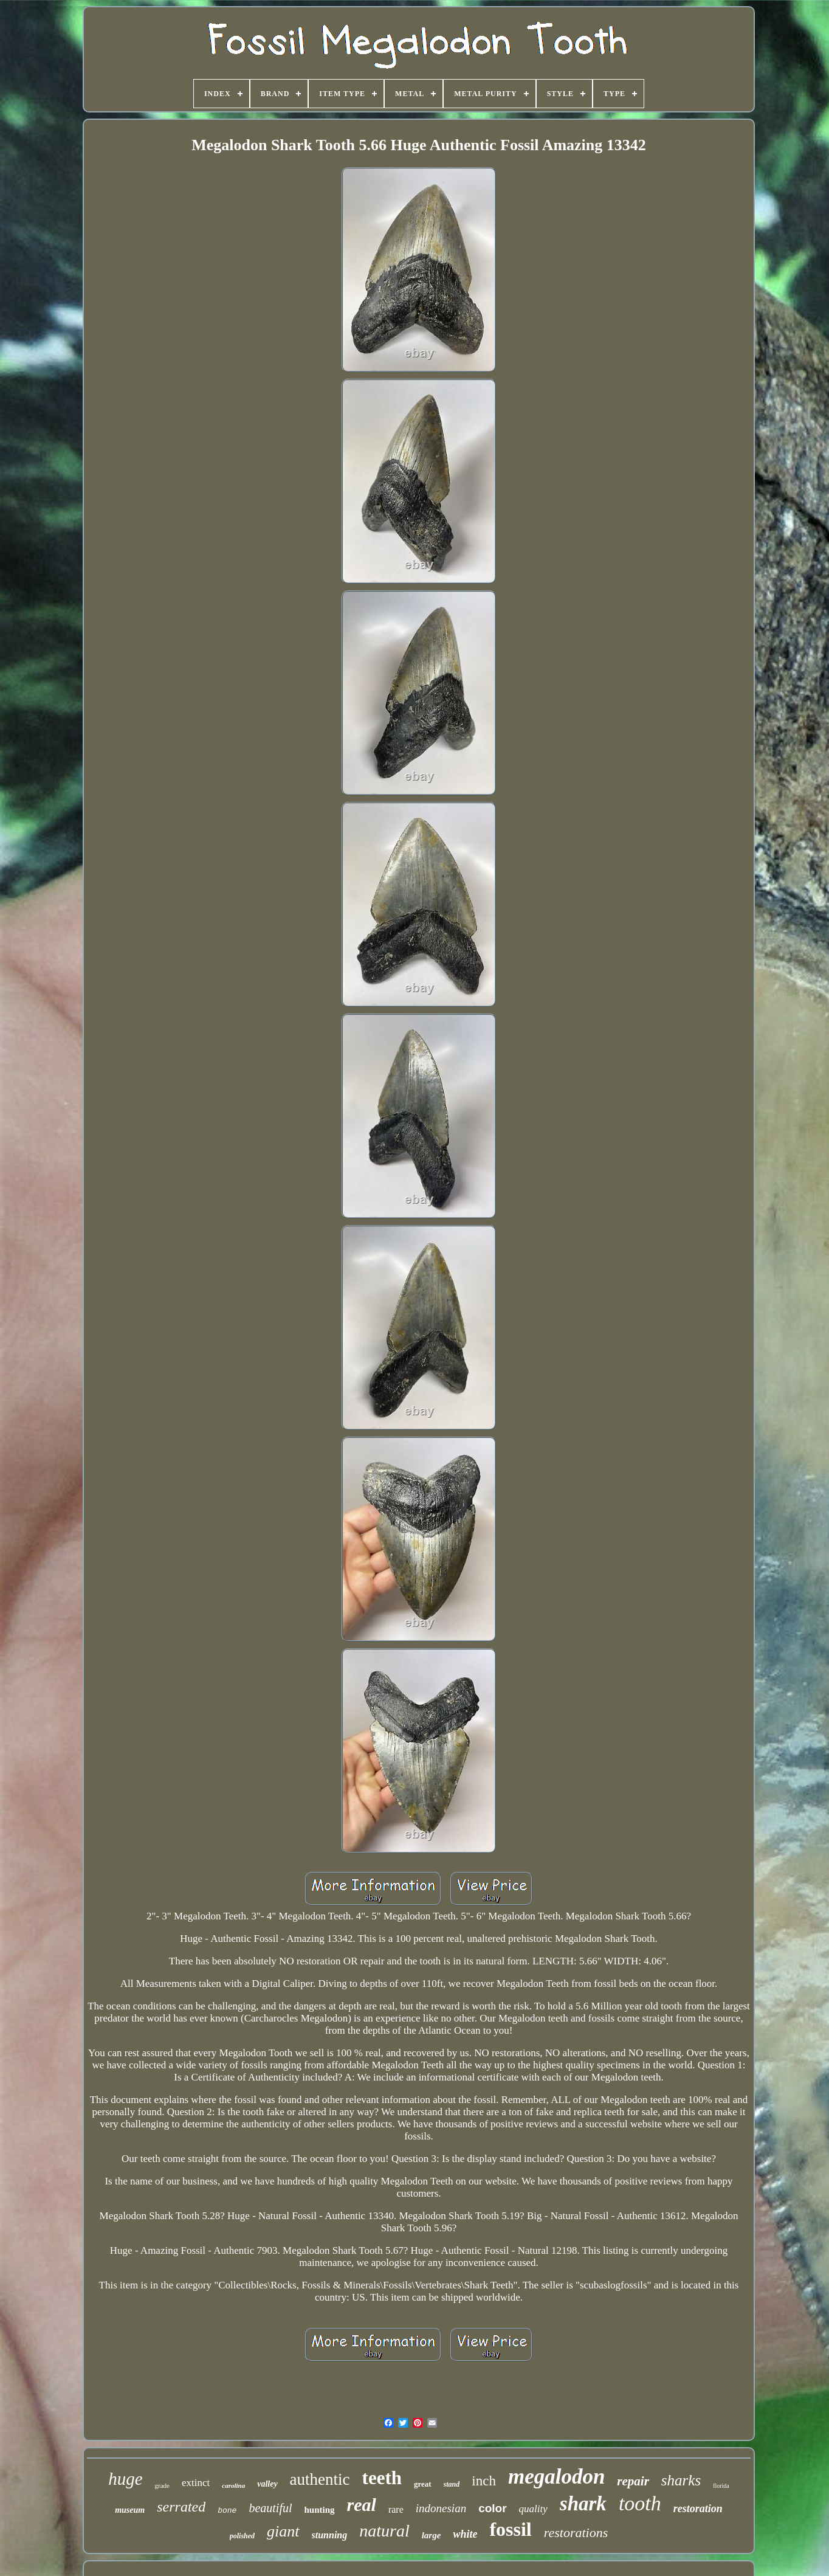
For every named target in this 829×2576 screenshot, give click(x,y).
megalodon (556, 2476)
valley (267, 2483)
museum (130, 2510)
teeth (382, 2477)
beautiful (270, 2508)
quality (533, 2509)
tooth (640, 2503)
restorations (576, 2532)
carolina (233, 2485)
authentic (320, 2479)
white (465, 2534)
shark (583, 2504)
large (431, 2535)
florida (721, 2485)
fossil (510, 2529)
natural (384, 2530)
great (423, 2483)
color (492, 2508)
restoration (698, 2508)
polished (242, 2536)
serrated (181, 2507)
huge (125, 2478)
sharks (681, 2480)
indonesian (441, 2508)
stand (452, 2484)
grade (162, 2485)
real (361, 2505)
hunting (319, 2510)
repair (633, 2481)
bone (227, 2510)
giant (283, 2531)
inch (484, 2480)
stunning (330, 2535)
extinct (196, 2482)
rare (396, 2509)
